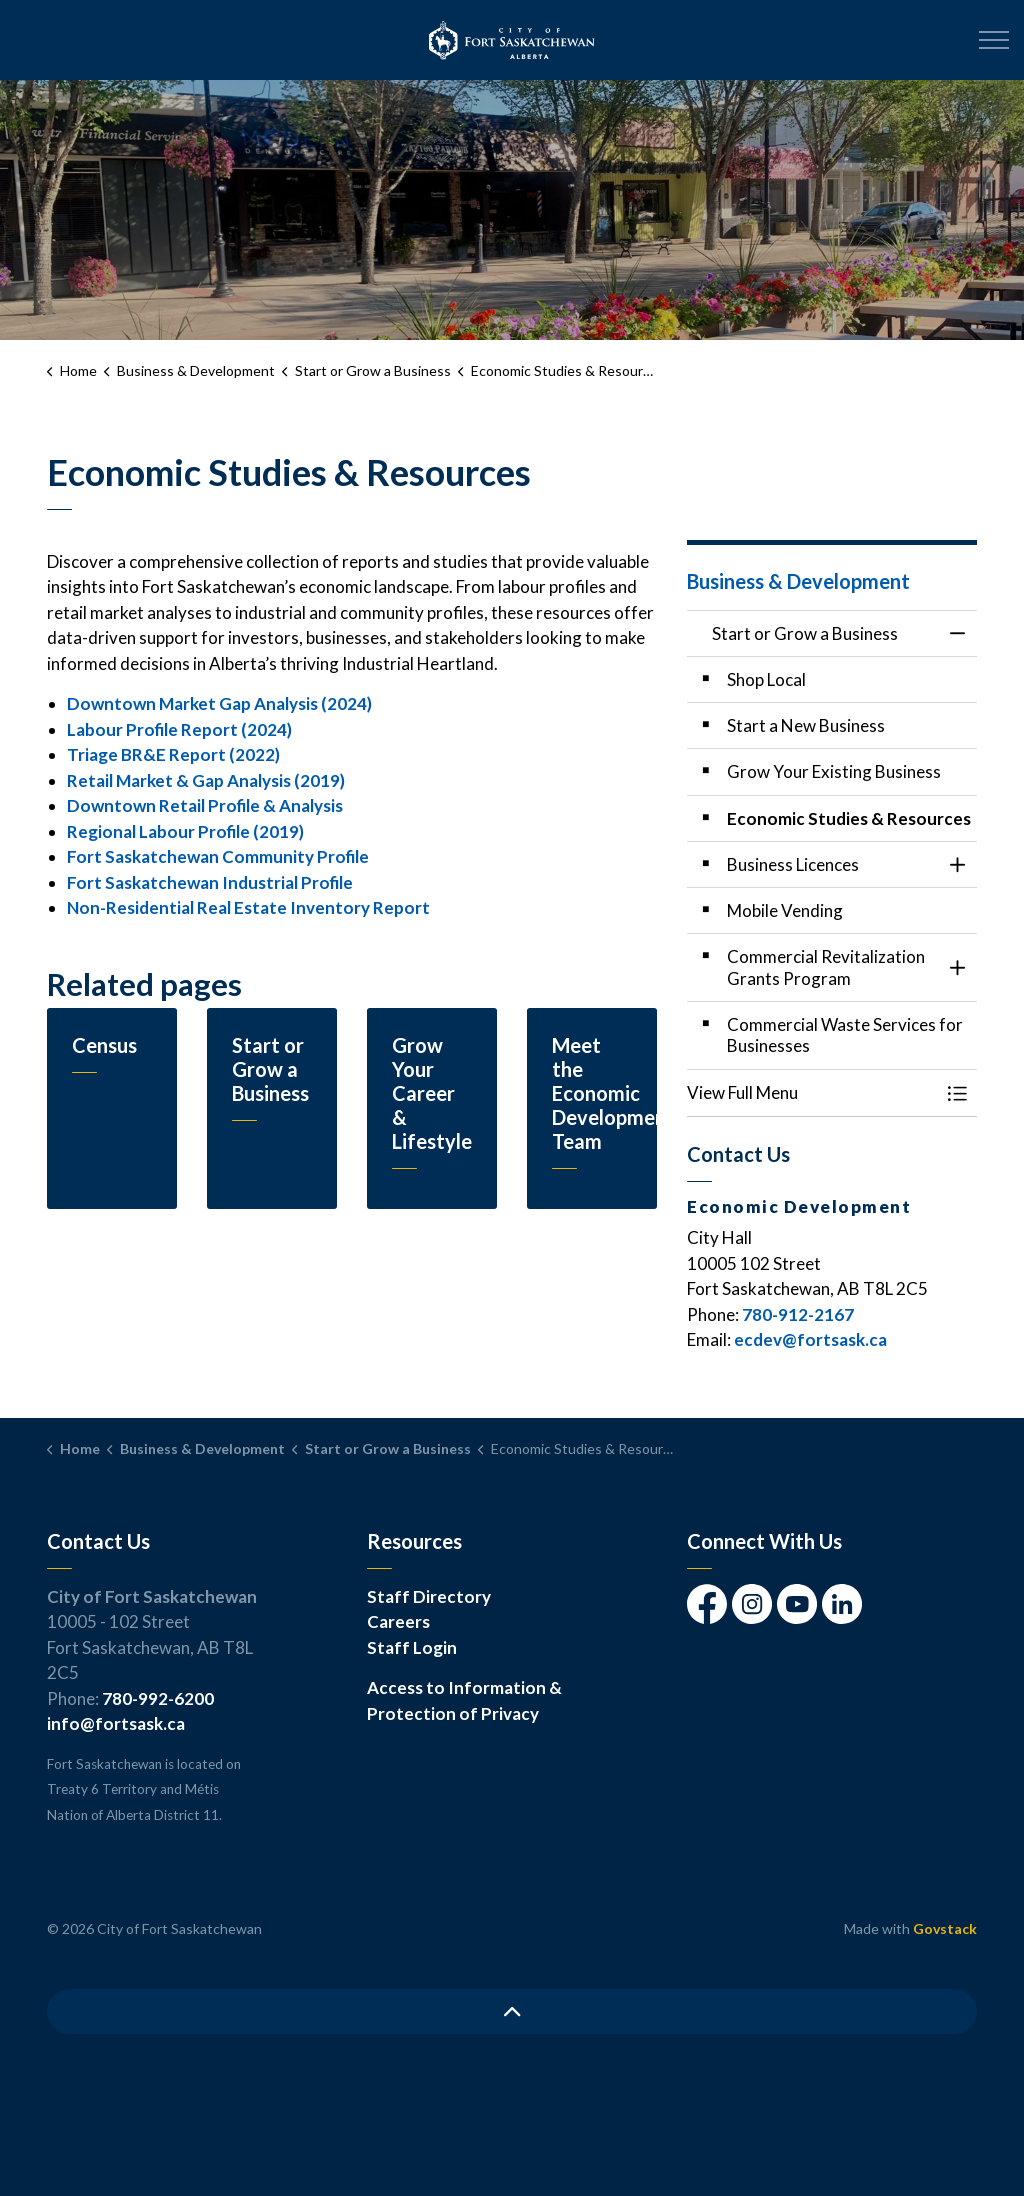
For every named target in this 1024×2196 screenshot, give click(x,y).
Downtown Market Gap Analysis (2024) (219, 703)
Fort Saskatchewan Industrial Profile (210, 882)
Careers (398, 1621)
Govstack (945, 1928)
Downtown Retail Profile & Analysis (205, 805)
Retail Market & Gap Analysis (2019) (206, 780)
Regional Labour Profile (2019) (185, 831)
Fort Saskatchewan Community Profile (218, 856)
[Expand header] (994, 40)
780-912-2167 (798, 1314)
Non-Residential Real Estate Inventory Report (248, 907)
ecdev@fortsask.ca (810, 1339)
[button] (812, 1092)
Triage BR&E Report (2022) (173, 754)
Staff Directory (429, 1596)
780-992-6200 (158, 1698)
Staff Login (412, 1647)
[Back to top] (512, 2011)
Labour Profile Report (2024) (179, 729)
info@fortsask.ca (116, 1723)
